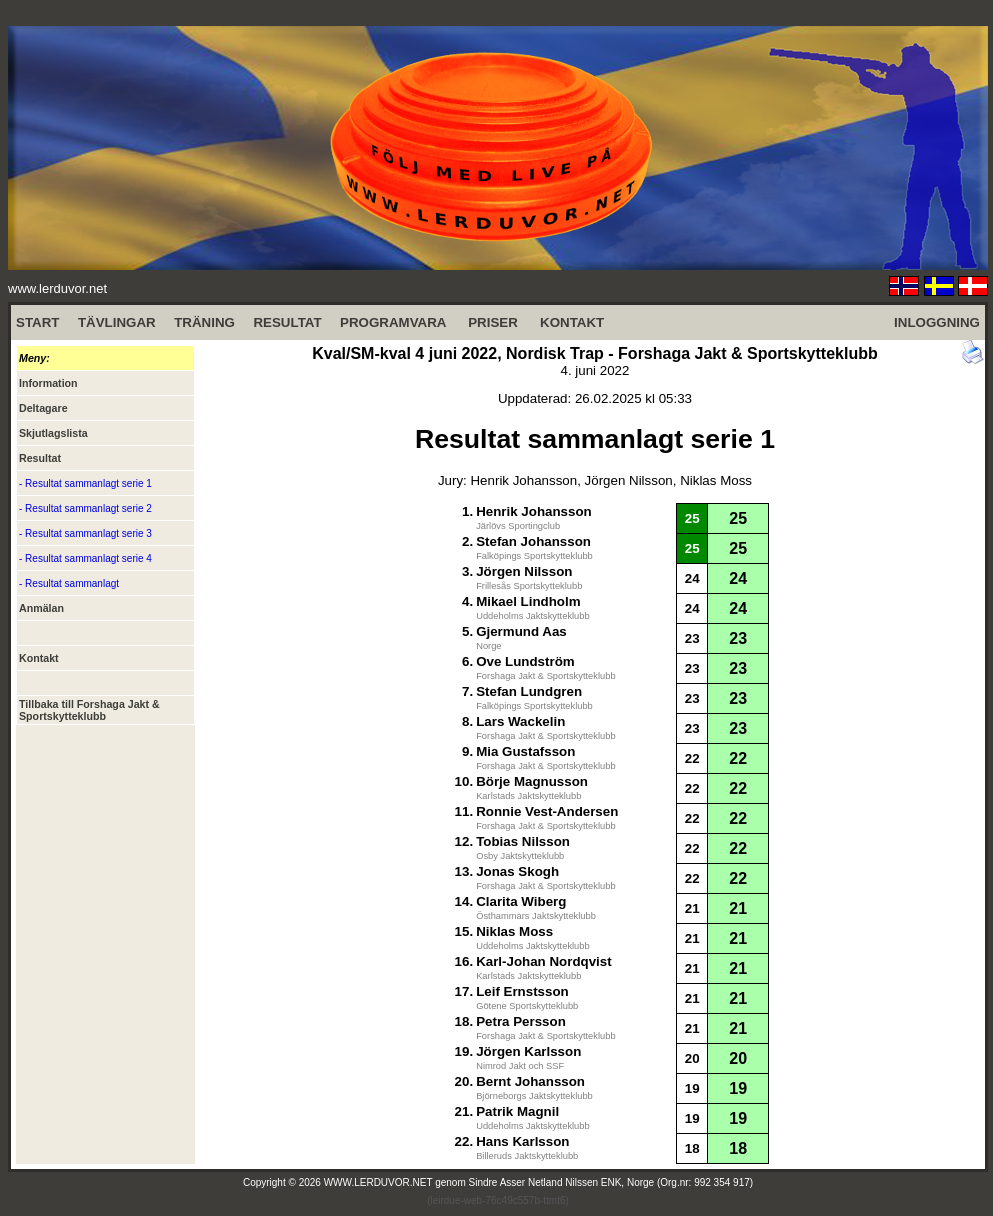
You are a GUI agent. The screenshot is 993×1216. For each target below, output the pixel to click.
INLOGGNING (937, 322)
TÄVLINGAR (117, 322)
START (37, 322)
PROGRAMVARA (393, 322)
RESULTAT (287, 322)
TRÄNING (204, 322)
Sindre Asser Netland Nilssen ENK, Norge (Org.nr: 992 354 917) (611, 1182)
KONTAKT (572, 322)
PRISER (493, 322)
